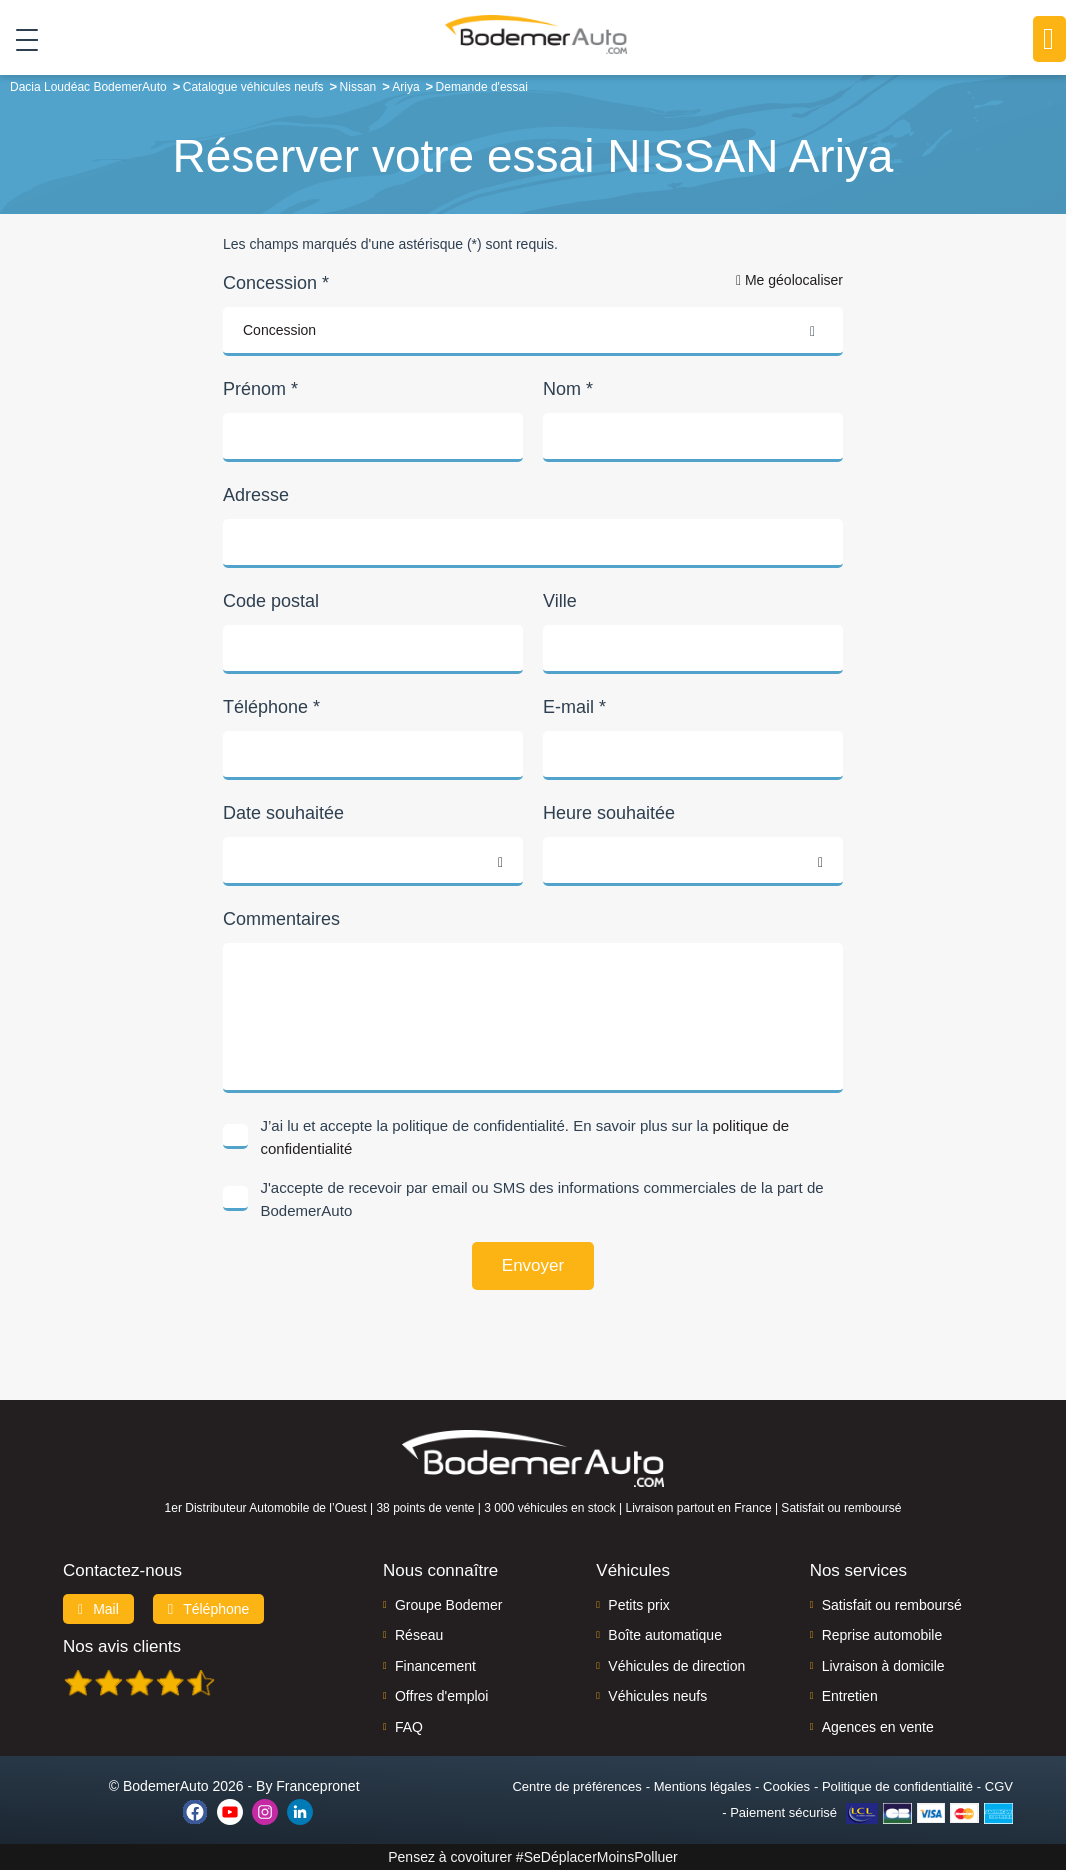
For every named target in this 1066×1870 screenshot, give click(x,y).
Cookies (786, 1786)
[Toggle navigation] (19, 39)
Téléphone (209, 1609)
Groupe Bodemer (448, 1605)
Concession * (276, 283)
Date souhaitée (283, 813)
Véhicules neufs (657, 1696)
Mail (98, 1609)
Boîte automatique (665, 1635)
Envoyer (533, 1265)
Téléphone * (271, 707)
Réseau (419, 1635)
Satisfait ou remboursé (892, 1605)
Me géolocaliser (789, 280)
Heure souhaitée (609, 813)
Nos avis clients (122, 1646)
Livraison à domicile (883, 1666)
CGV (999, 1786)
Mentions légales (703, 1786)
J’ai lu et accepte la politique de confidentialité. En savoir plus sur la (525, 1137)
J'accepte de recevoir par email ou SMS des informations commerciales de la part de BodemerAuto (542, 1199)
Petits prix (638, 1605)
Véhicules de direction (676, 1666)
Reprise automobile (882, 1635)
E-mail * (574, 707)
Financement (435, 1666)
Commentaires (281, 919)
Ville (560, 601)
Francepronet (317, 1786)
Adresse (256, 495)
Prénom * (260, 389)
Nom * (568, 389)
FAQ (409, 1727)
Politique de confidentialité (897, 1786)
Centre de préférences (576, 1786)
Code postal (271, 601)
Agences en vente (878, 1727)
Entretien (850, 1696)
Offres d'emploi (441, 1696)
